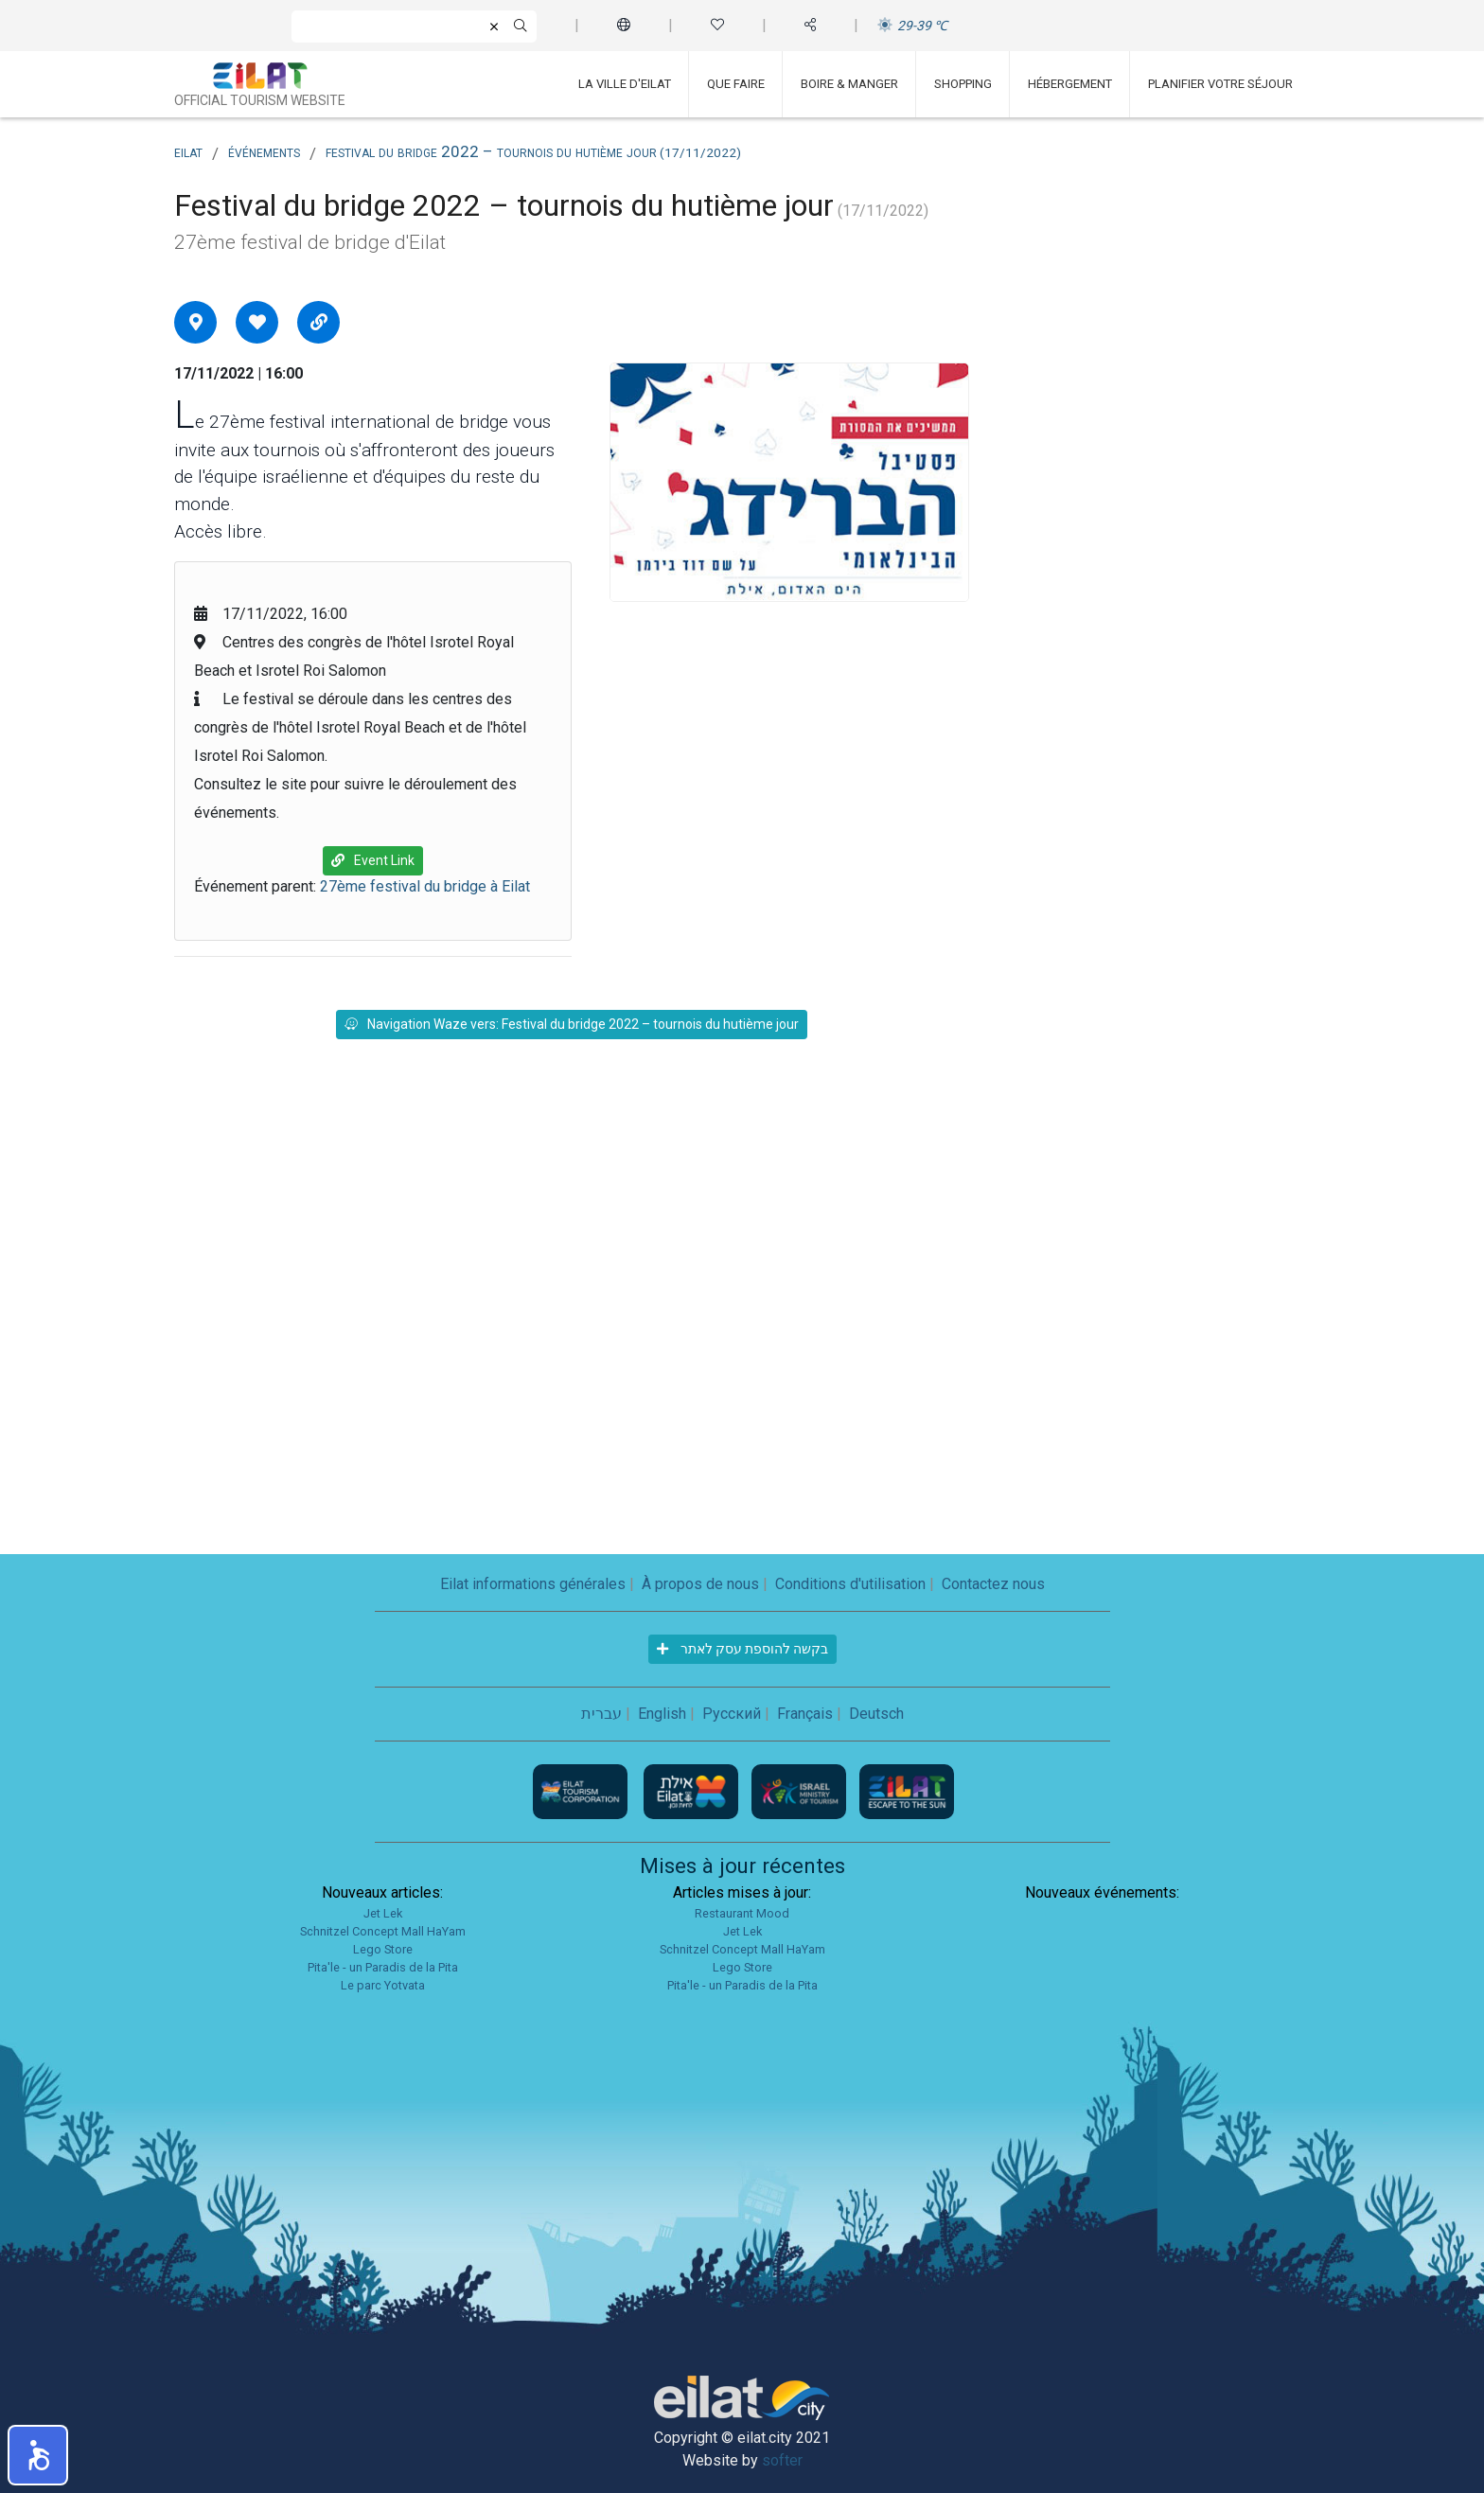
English (662, 1714)
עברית (601, 1714)
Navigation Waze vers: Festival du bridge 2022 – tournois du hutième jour (571, 1024)
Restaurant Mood (742, 1913)
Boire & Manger (849, 84)
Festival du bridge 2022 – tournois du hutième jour (533, 151)
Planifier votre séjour (1220, 84)
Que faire (736, 84)
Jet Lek (382, 1913)
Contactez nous (993, 1584)
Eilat (188, 151)
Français (805, 1714)
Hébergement (1070, 84)
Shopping (963, 84)
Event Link (373, 860)
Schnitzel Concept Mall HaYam (383, 1931)
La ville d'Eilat (624, 84)
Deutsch (876, 1714)
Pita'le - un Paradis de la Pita (383, 1967)
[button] (37, 2455)
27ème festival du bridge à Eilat (425, 886)
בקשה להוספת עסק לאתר (742, 1648)
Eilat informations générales (533, 1584)
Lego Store (383, 1949)
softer (782, 2460)
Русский (731, 1714)
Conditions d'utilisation (850, 1584)
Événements (264, 151)
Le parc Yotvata (383, 1985)
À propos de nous (700, 1584)
